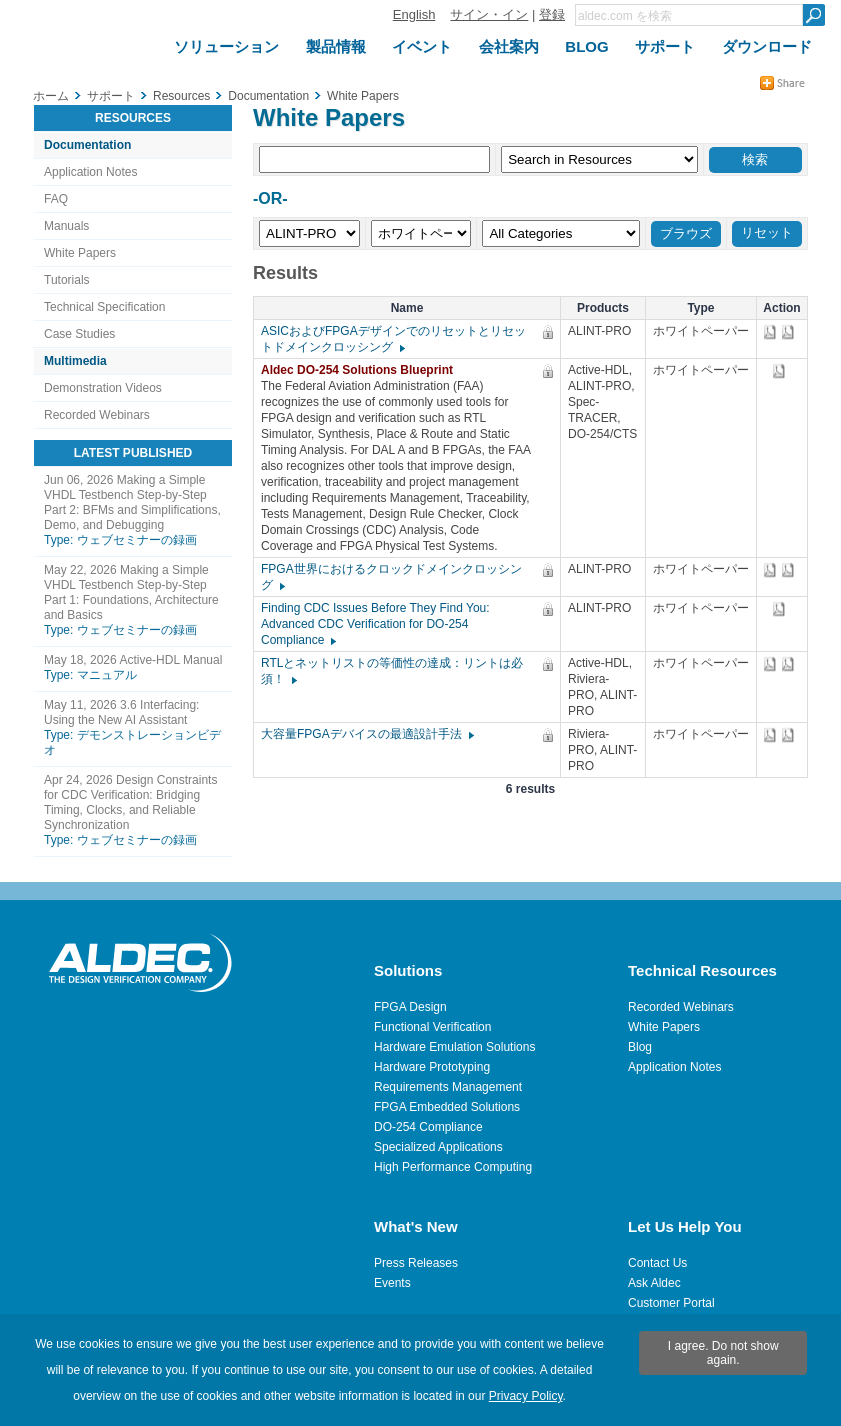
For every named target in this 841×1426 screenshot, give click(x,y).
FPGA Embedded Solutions (447, 1107)
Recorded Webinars (97, 415)
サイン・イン (489, 14)
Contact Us (657, 1263)
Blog (640, 1047)
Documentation (87, 145)
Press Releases (416, 1263)
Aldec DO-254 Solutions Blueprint (362, 370)
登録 (552, 14)
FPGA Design (410, 1007)
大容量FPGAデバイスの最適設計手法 (366, 734)
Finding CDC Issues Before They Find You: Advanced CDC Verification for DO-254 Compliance (375, 624)
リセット (767, 232)
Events (392, 1283)
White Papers (80, 253)
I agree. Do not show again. (723, 1353)
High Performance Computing (453, 1167)
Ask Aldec (654, 1283)
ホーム (51, 96)
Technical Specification (104, 307)
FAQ (56, 199)
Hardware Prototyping (432, 1067)
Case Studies (79, 334)
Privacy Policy (526, 1396)
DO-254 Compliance (428, 1127)
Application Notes (90, 172)
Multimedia (75, 361)
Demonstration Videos (103, 388)
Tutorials (67, 280)
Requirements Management (448, 1087)
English (414, 14)
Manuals (66, 226)
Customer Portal (671, 1303)
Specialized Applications (438, 1147)
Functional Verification (432, 1027)
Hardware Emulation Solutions (454, 1047)
